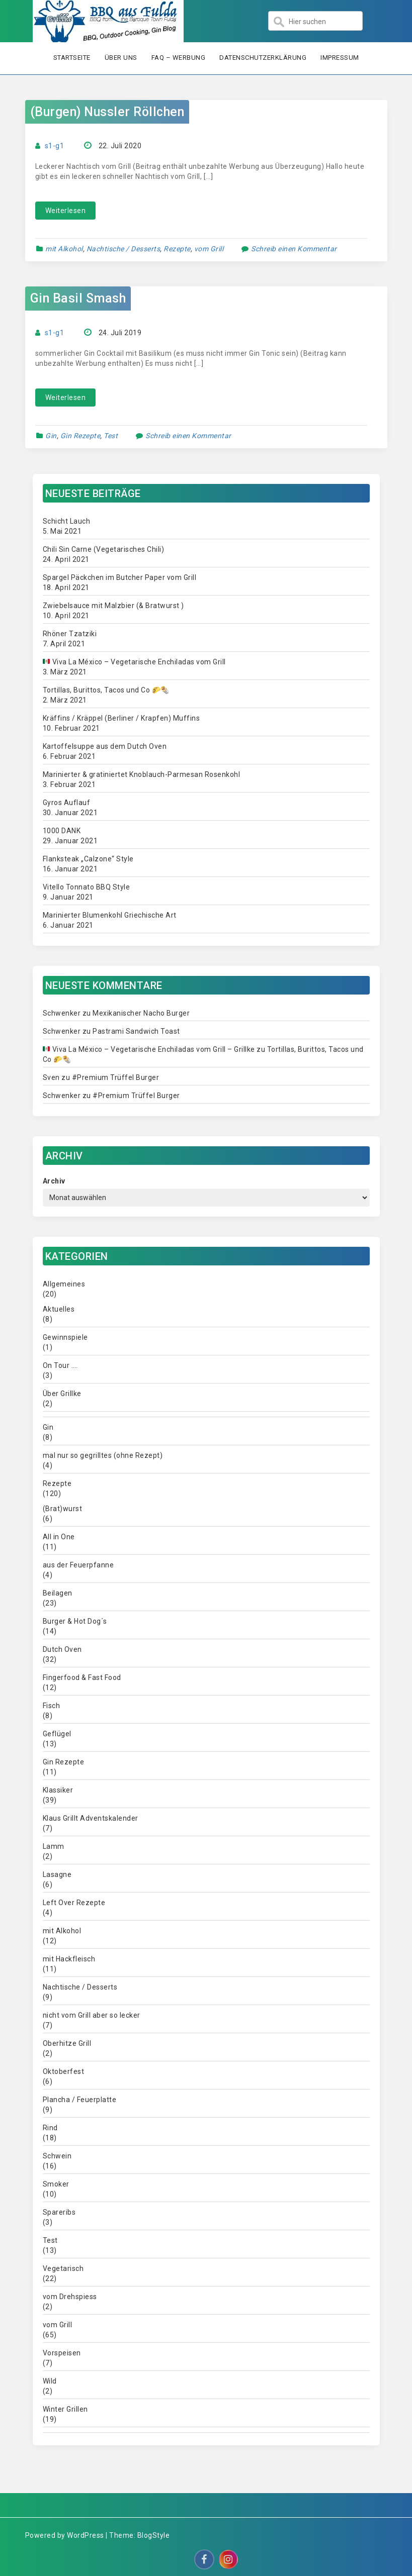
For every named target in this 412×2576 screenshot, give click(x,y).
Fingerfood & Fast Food (82, 1677)
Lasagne (57, 1874)
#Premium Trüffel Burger (115, 1077)
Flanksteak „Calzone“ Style (88, 859)
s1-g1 (54, 146)
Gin (51, 436)
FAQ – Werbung (178, 57)
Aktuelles (59, 1309)
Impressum (339, 57)
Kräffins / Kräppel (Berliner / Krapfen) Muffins (121, 718)
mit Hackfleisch (69, 1959)
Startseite (72, 57)
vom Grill (209, 249)
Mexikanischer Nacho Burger (141, 1013)
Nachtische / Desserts (123, 249)
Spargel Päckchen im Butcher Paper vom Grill (120, 577)
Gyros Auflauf (67, 803)
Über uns (121, 57)
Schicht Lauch (67, 521)
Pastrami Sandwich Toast (136, 1031)
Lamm (53, 1846)
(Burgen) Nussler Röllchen (107, 112)
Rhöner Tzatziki (70, 634)
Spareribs (59, 2212)
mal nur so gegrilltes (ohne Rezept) (103, 1455)
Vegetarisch (63, 2268)
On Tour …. (60, 1365)
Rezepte (177, 249)
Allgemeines (64, 1284)
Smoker (56, 2184)
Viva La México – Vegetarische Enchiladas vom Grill (134, 662)
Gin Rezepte (80, 436)
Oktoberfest (64, 2071)
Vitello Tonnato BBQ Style (86, 887)
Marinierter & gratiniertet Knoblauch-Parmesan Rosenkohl (141, 774)
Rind (50, 2128)
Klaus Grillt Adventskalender (90, 1818)
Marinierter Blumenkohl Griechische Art (110, 915)
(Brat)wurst (63, 1509)
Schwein (57, 2156)
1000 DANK (62, 831)
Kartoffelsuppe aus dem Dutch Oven (105, 746)
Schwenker (62, 1013)
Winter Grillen (65, 2409)
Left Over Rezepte (74, 1903)
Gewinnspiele (65, 1337)
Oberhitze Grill (67, 2043)
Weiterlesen (65, 211)
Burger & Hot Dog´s (75, 1621)
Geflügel (57, 1734)
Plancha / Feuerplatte (80, 2100)
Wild (50, 2381)
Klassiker (58, 1790)
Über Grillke (62, 1394)
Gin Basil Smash (78, 298)
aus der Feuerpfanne (78, 1565)
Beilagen (57, 1593)
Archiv (54, 1181)
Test (111, 436)
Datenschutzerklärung (262, 57)
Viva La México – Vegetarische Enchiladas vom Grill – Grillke (149, 1049)
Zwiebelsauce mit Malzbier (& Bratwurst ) (113, 606)
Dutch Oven (62, 1649)
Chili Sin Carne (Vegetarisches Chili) (103, 549)
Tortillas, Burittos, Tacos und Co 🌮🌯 (106, 690)
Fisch (51, 1706)
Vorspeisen (62, 2353)
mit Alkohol (64, 249)
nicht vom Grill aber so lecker (91, 2015)
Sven (51, 1077)
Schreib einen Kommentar (294, 249)
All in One (59, 1537)
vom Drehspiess (70, 2297)
